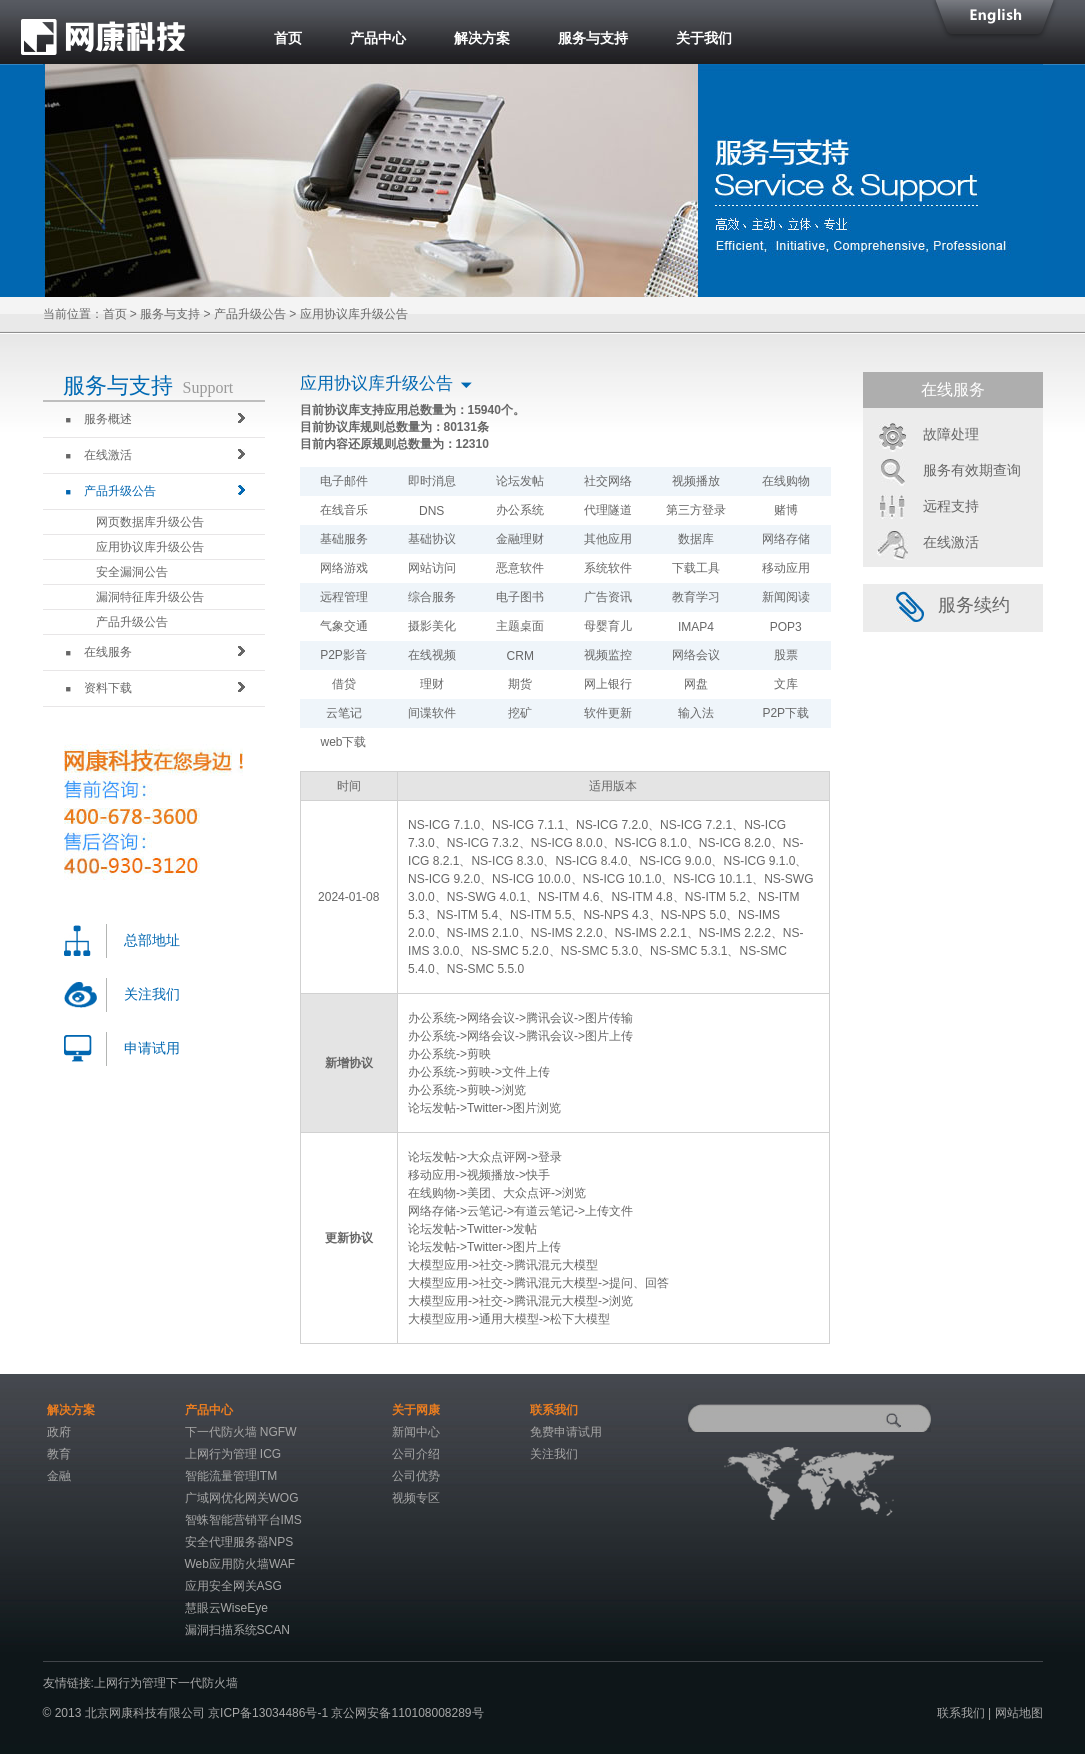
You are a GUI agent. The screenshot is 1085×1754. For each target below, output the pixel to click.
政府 (59, 1432)
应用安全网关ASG (233, 1586)
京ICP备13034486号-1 (269, 1713)
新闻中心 (416, 1432)
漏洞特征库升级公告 (150, 597)
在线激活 (99, 455)
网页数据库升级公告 (150, 522)
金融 (59, 1476)
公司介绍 (416, 1454)
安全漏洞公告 (132, 572)
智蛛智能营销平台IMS (243, 1520)
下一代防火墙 (202, 1683)
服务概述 (99, 419)
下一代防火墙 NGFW (241, 1432)
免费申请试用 (566, 1432)
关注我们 (152, 994)
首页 (288, 38)
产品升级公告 (250, 314)
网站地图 (1019, 1713)
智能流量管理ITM (231, 1476)
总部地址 (152, 940)
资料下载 (99, 688)
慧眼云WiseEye (226, 1608)
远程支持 (951, 506)
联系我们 (961, 1713)
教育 (59, 1454)
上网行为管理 (130, 1683)
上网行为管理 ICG (233, 1454)
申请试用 (152, 1048)
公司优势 (416, 1476)
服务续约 (953, 605)
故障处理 (951, 434)
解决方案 (482, 38)
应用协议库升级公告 (150, 547)
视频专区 (416, 1498)
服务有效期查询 (972, 470)
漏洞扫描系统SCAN (237, 1630)
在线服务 (99, 652)
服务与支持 (593, 38)
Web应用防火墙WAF (240, 1564)
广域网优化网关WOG (242, 1498)
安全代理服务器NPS (239, 1542)
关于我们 (704, 38)
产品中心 (378, 38)
